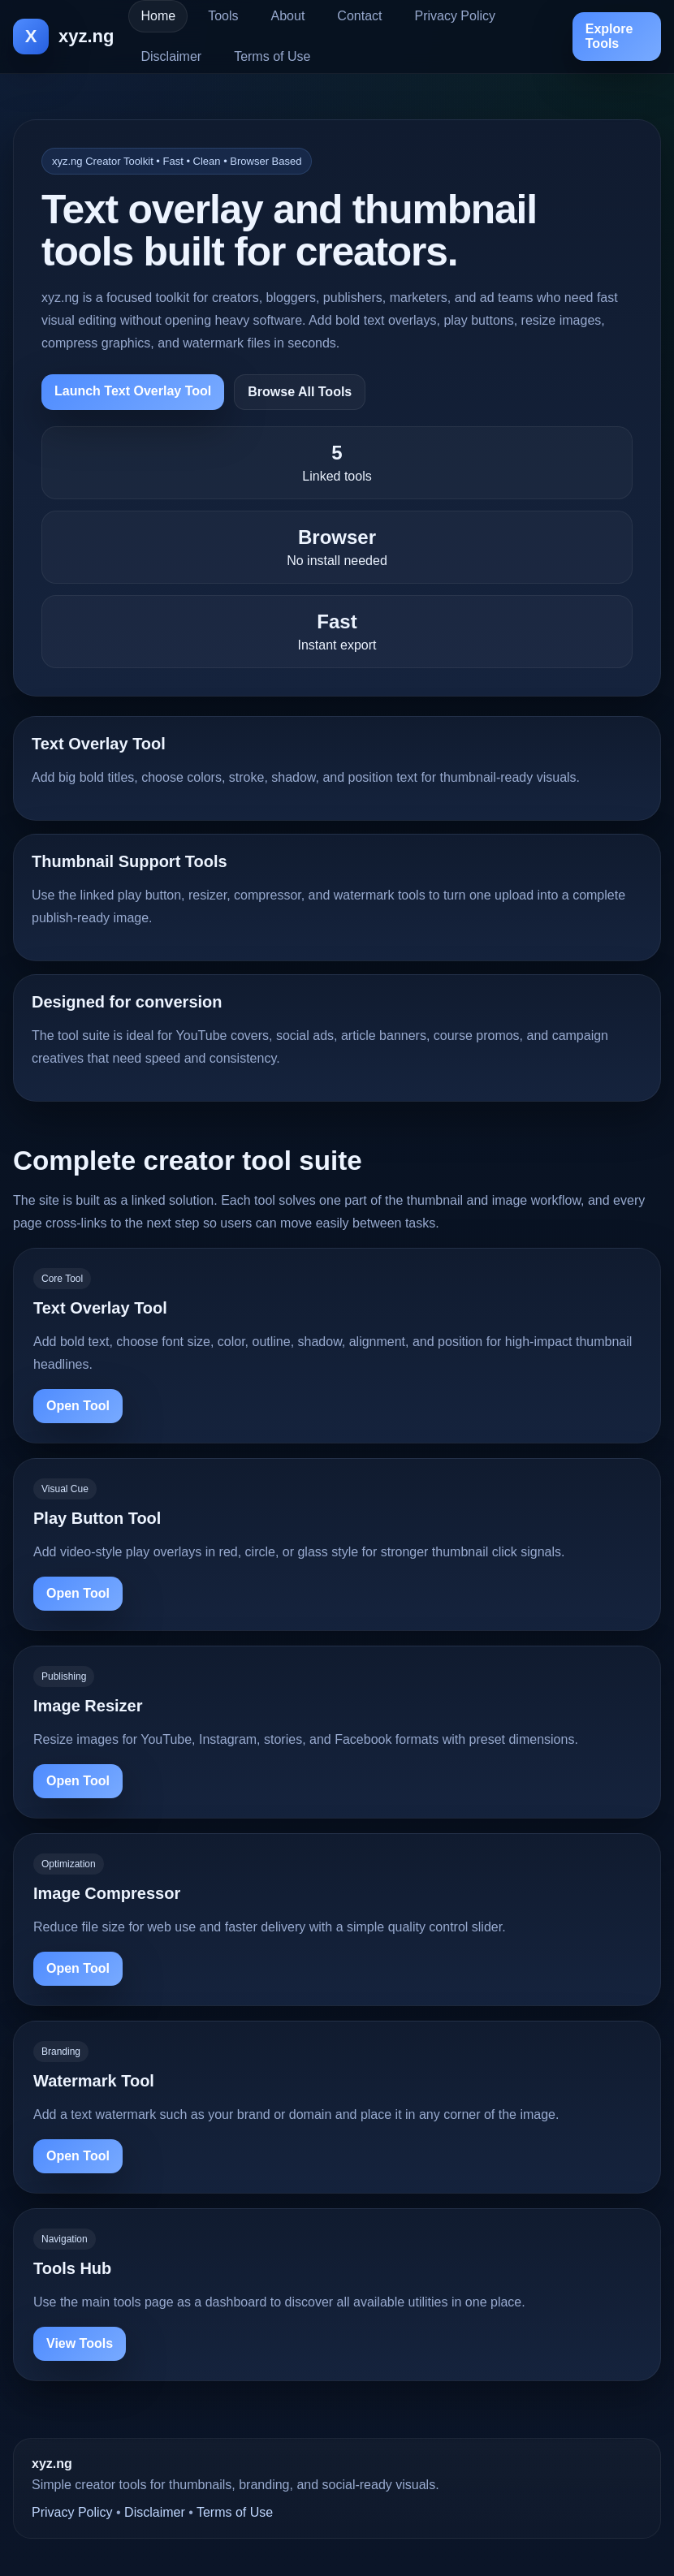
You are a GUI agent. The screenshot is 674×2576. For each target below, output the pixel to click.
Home (157, 16)
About (288, 16)
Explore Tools (609, 36)
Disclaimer (170, 56)
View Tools (79, 2343)
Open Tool (78, 1406)
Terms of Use (272, 56)
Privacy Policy (454, 16)
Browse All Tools (300, 392)
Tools (223, 16)
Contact (359, 16)
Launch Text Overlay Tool (132, 391)
